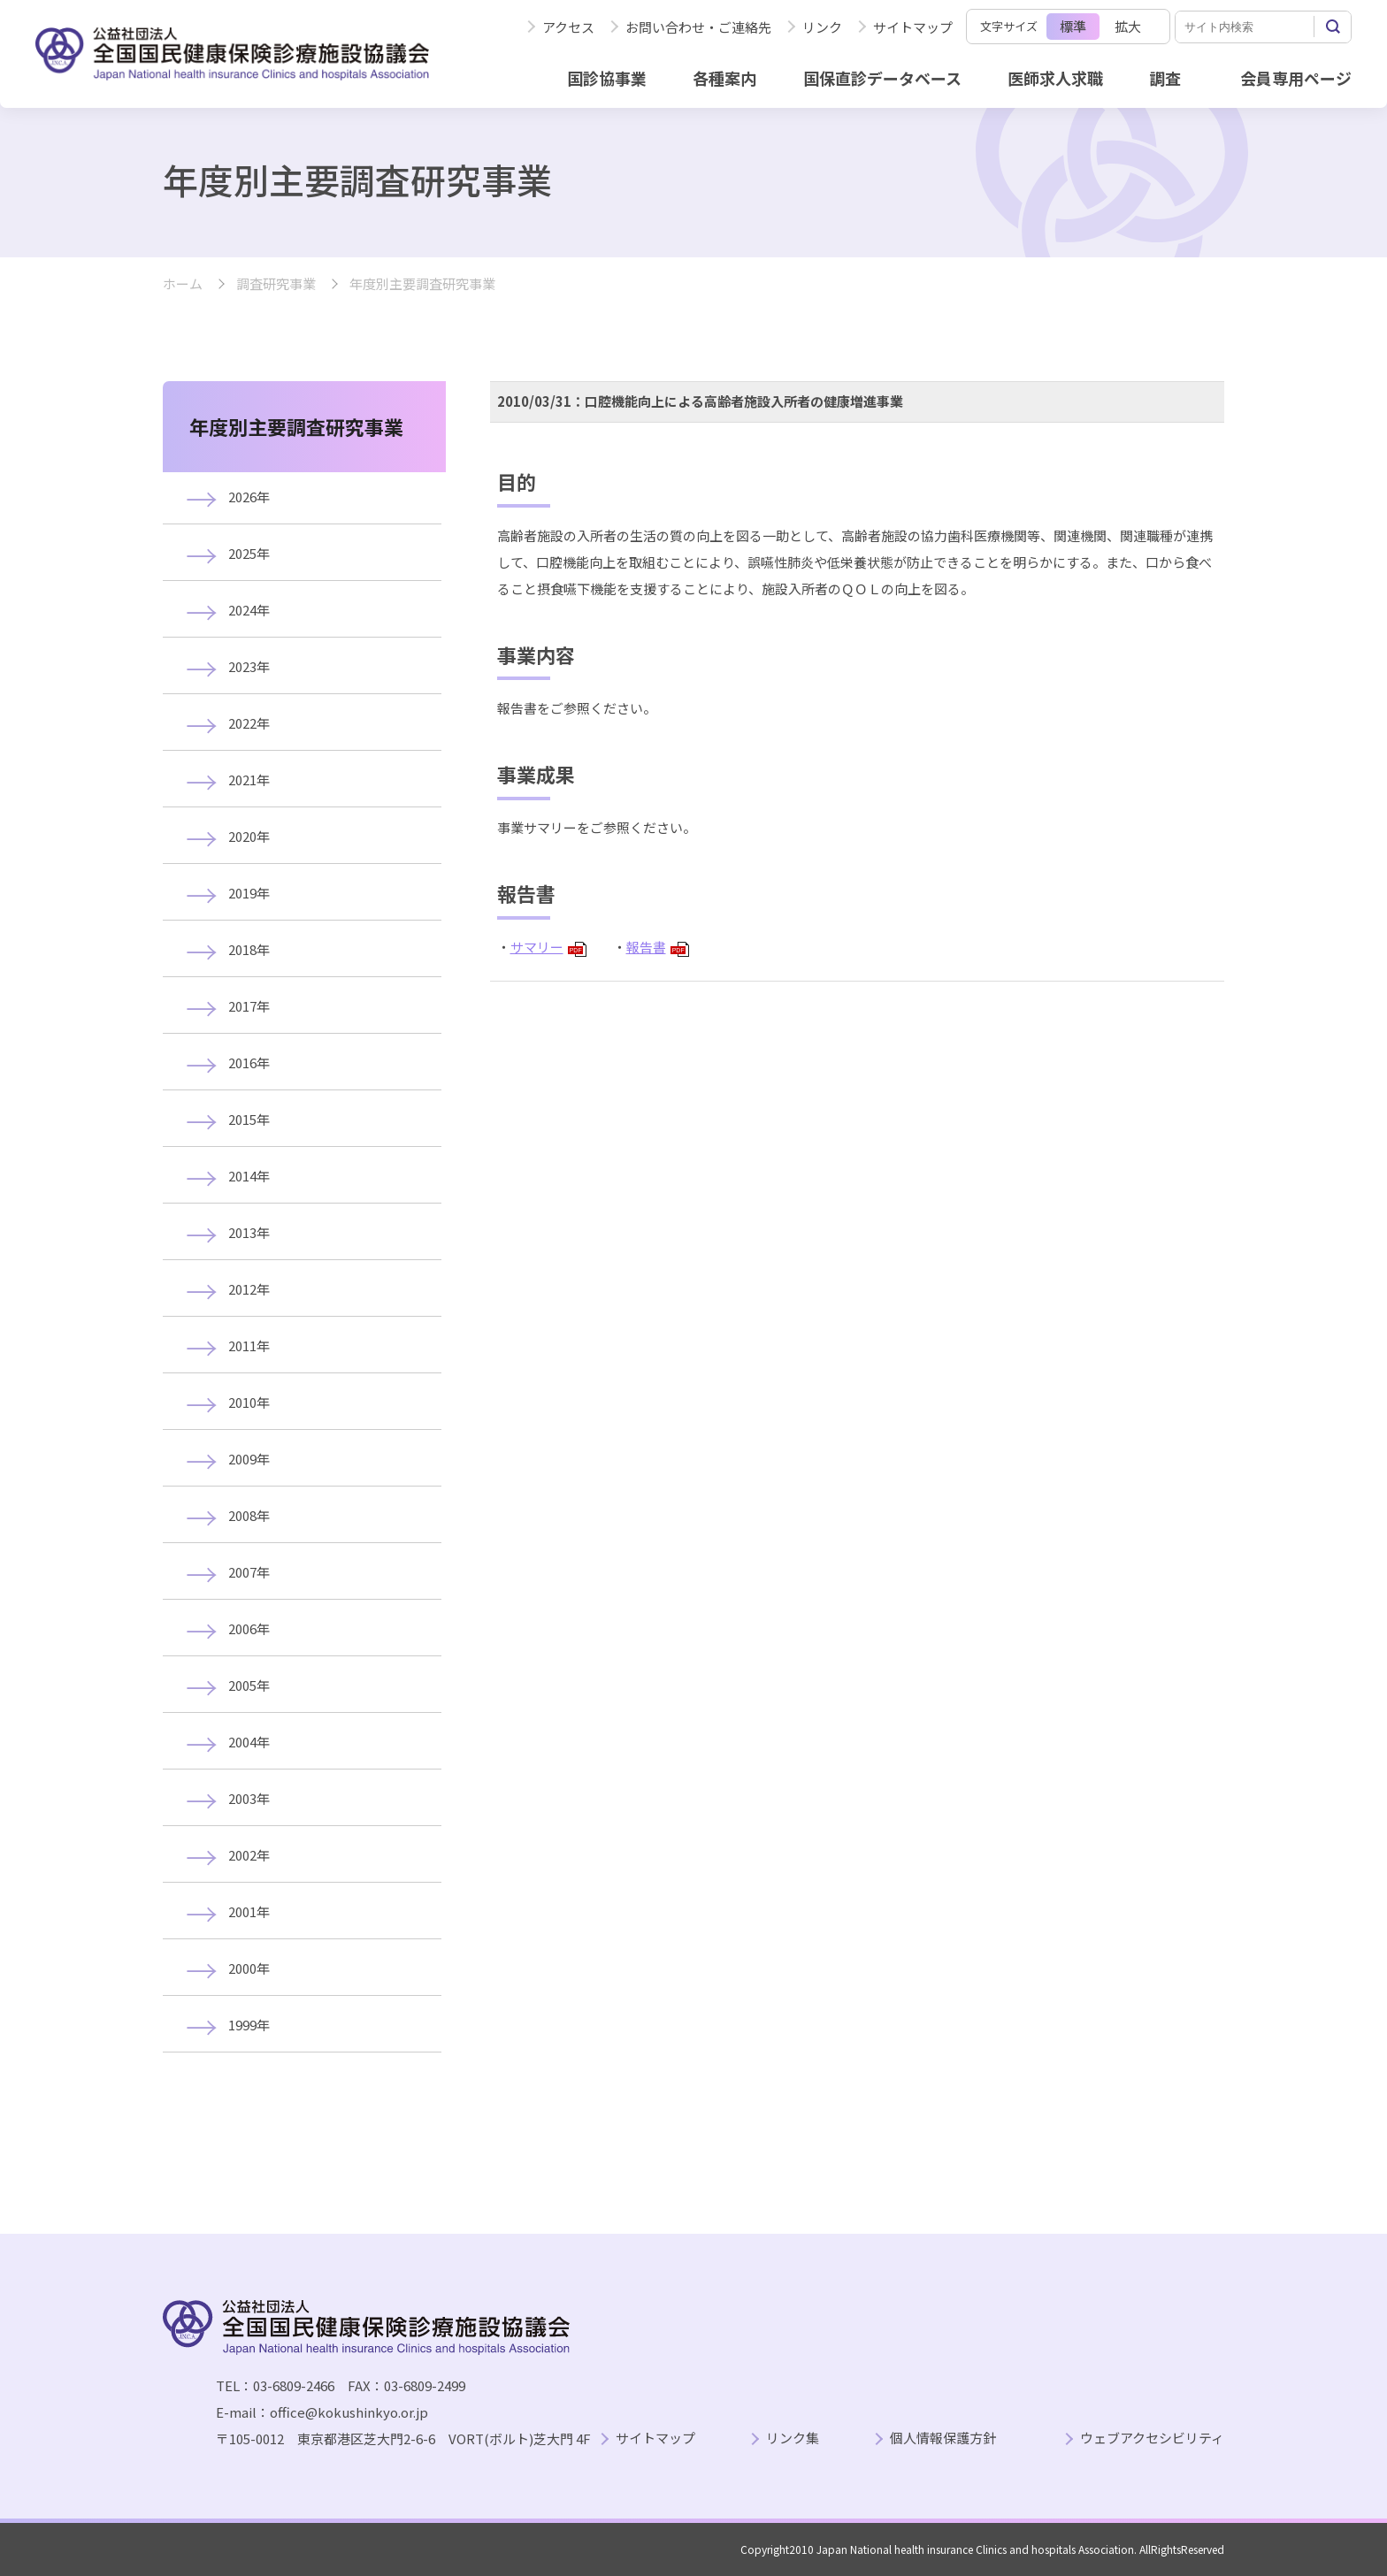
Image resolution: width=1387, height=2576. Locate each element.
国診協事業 (607, 77)
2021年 (249, 779)
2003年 (249, 1798)
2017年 (249, 1006)
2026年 (249, 496)
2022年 (249, 723)
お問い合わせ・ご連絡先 (698, 27)
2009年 (249, 1458)
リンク (822, 27)
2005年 (249, 1685)
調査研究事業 (276, 284)
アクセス (568, 27)
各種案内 (724, 77)
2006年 (249, 1628)
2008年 (249, 1515)
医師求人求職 (1055, 77)
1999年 (249, 2024)
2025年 (249, 553)
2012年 (249, 1289)
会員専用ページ (1296, 77)
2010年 (249, 1402)
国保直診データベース (882, 77)
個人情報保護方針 (943, 2438)
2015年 (249, 1119)
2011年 (249, 1345)
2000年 (249, 1968)
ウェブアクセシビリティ (1152, 2438)
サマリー (548, 946)
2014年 (249, 1175)
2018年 (249, 949)
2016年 (249, 1062)
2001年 (249, 1911)
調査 (1165, 77)
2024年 (249, 609)
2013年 (249, 1232)
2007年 (249, 1572)
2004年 (249, 1741)
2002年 (249, 1855)
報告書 (657, 946)
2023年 (249, 666)
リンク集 (792, 2438)
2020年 (249, 836)
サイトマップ (913, 27)
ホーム (183, 284)
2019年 (249, 892)
